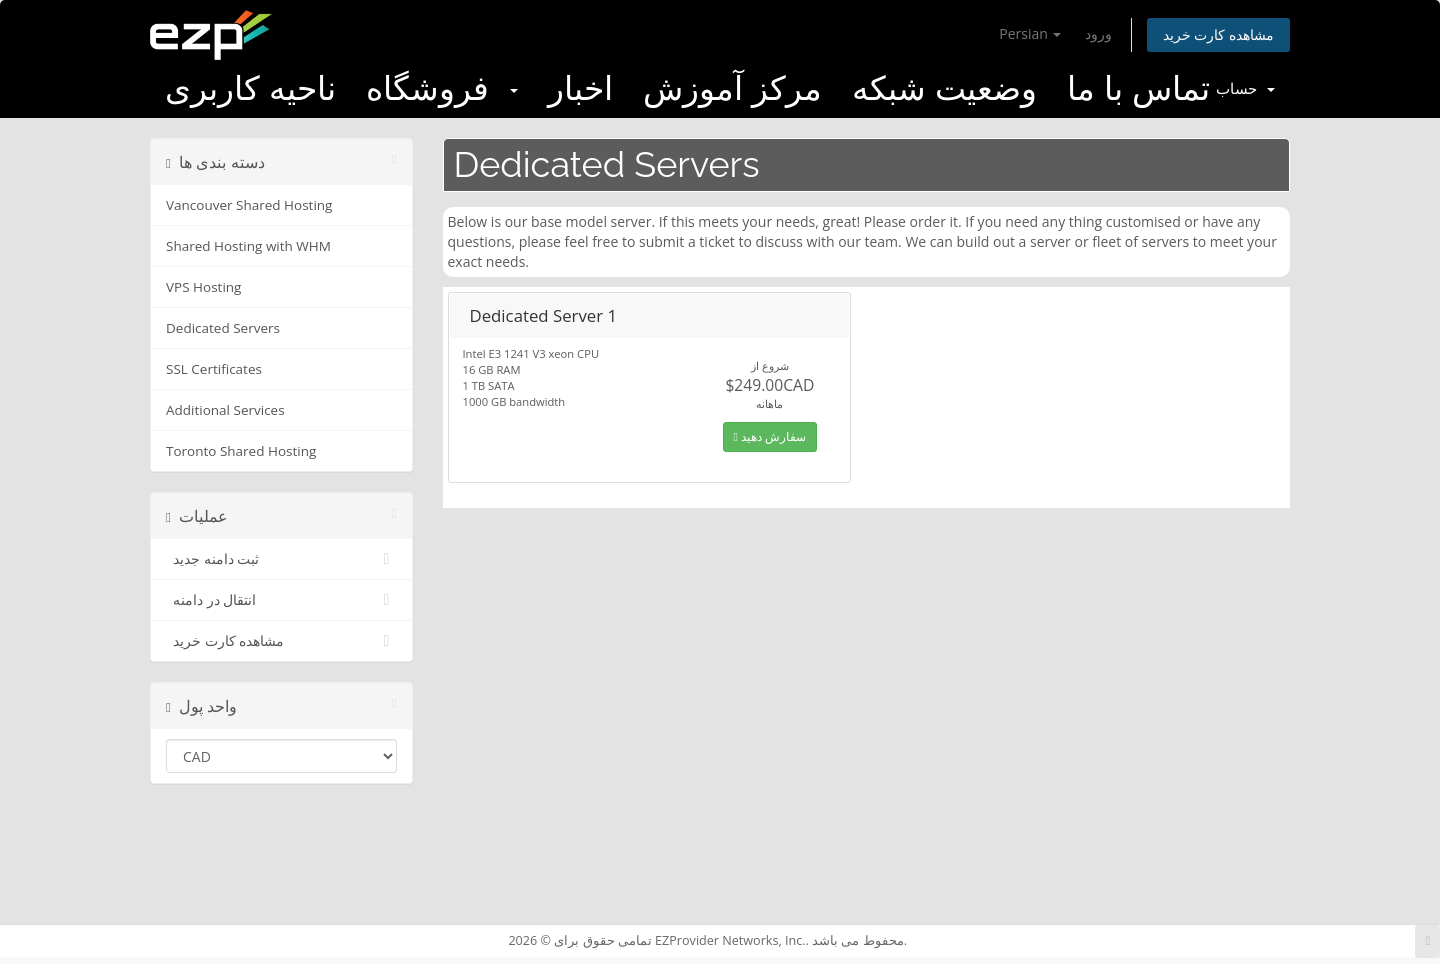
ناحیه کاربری (250, 88)
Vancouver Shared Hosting (249, 205)
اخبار (580, 88)
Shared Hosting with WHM (248, 246)
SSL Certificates (214, 369)
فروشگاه (441, 88)
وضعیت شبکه (944, 88)
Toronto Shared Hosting (241, 451)
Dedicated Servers (223, 328)
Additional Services (225, 410)
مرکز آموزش (732, 88)
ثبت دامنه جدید (281, 559)
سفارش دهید (770, 436)
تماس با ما (1138, 88)
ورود (1098, 33)
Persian (1030, 33)
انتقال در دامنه (281, 600)
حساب (1245, 89)
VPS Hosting (203, 287)
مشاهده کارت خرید (1218, 34)
